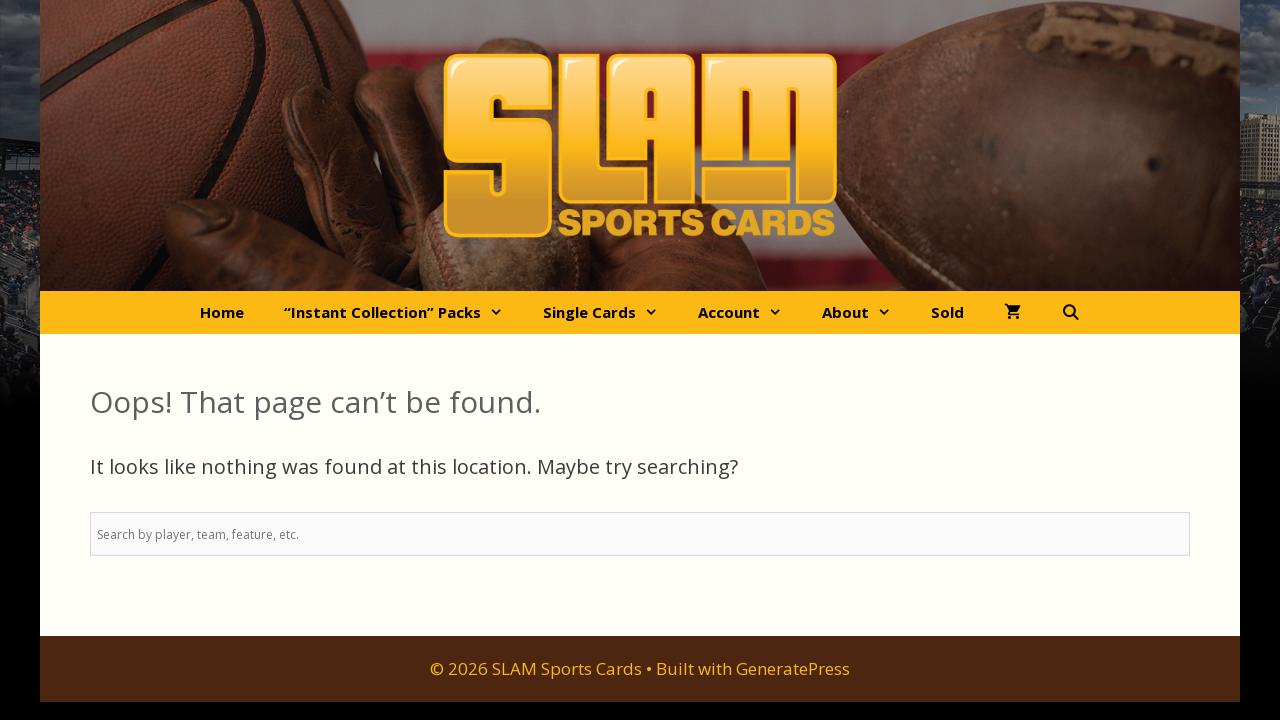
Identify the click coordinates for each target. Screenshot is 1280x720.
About (866, 312)
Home (222, 312)
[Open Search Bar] (1070, 312)
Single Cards (610, 312)
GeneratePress (793, 668)
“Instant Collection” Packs (403, 312)
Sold (947, 312)
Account (750, 312)
